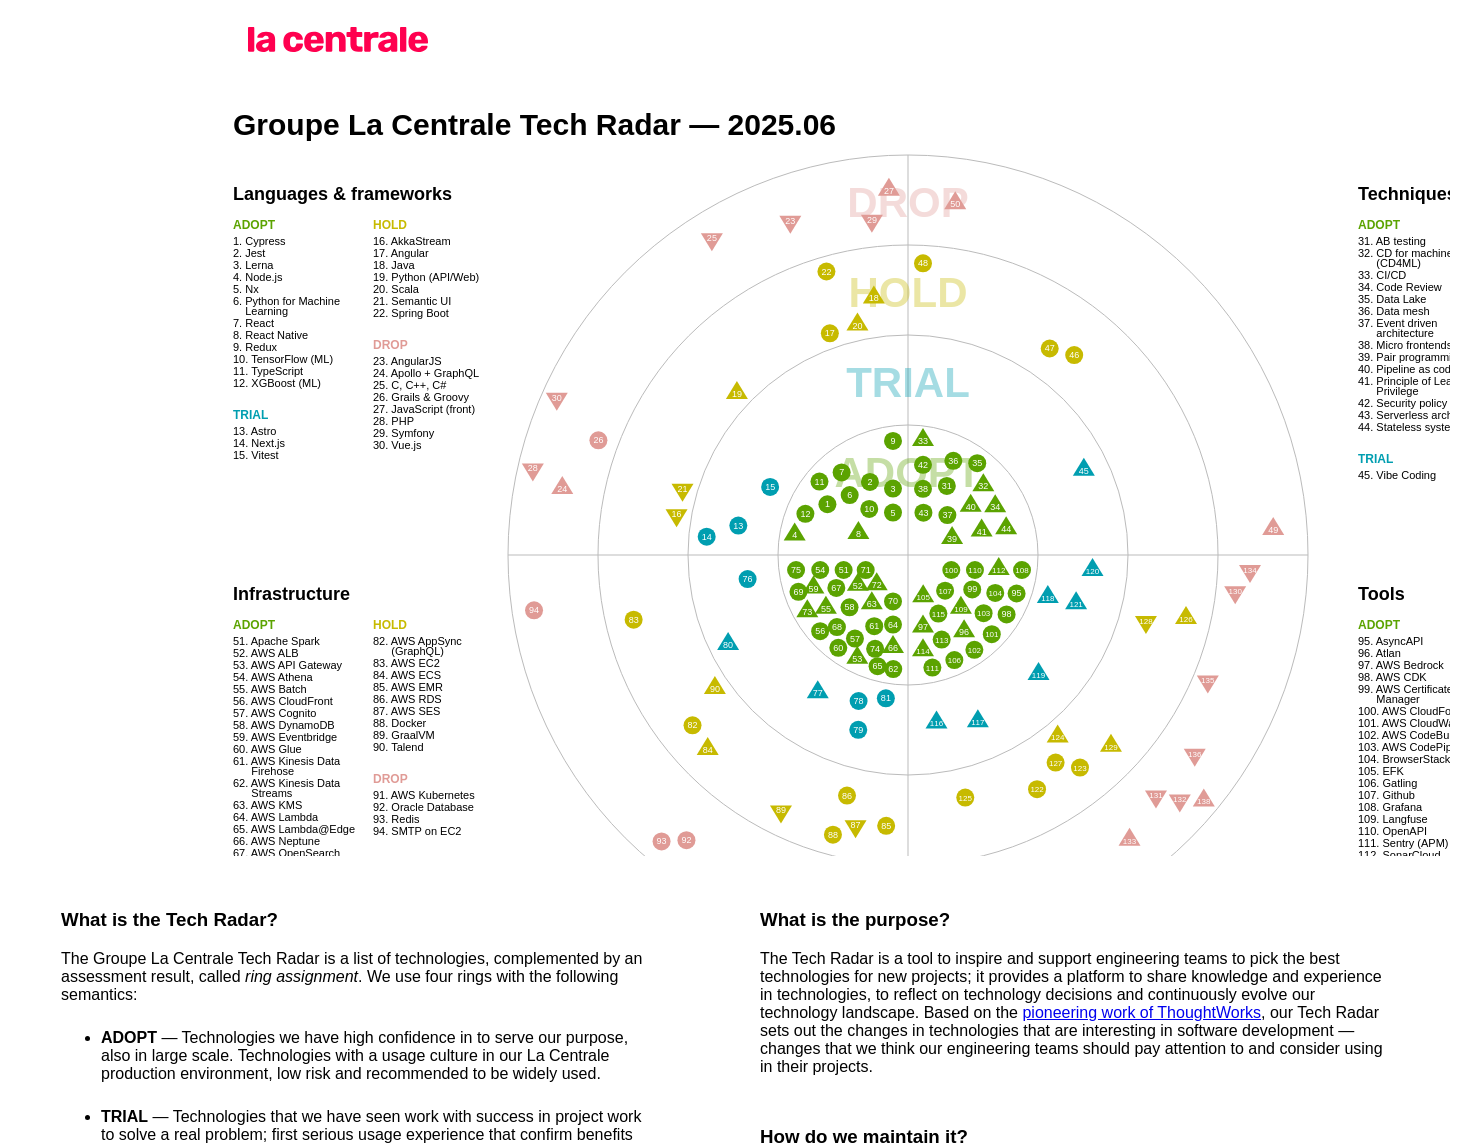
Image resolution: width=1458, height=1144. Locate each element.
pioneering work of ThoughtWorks (1141, 1012)
